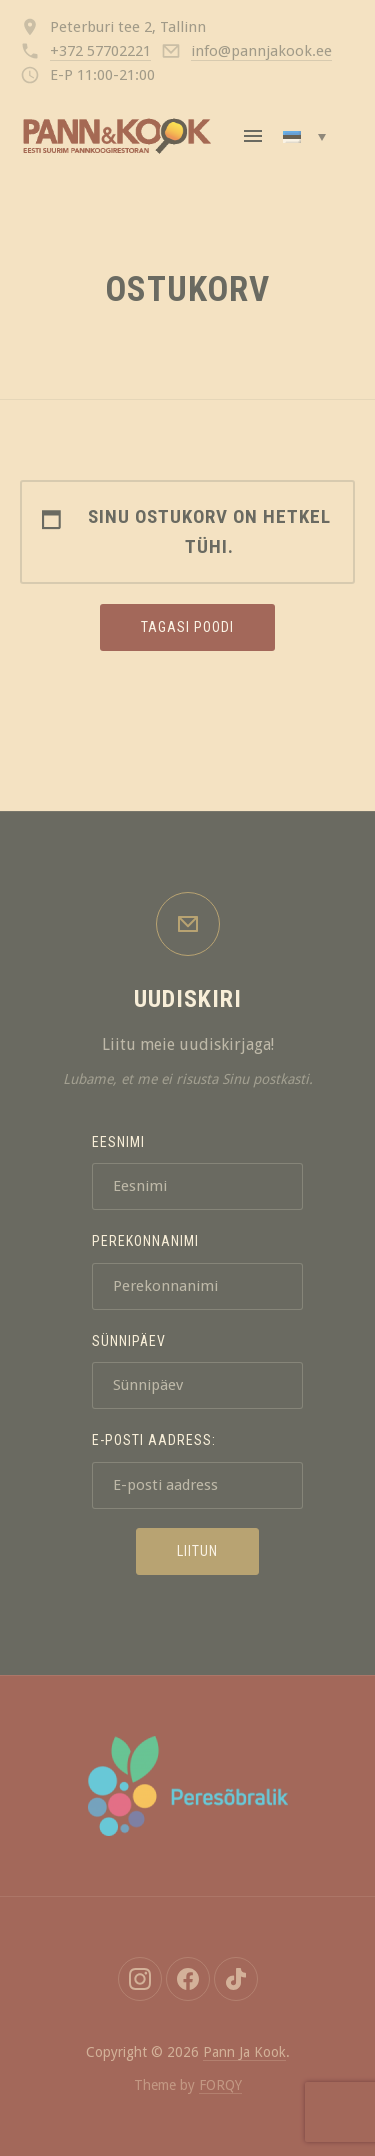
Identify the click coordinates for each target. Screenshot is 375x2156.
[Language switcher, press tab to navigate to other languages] (304, 136)
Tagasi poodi (187, 627)
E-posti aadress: (154, 1440)
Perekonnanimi (145, 1241)
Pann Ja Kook (244, 2052)
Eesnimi (118, 1142)
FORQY (220, 2085)
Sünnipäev (129, 1341)
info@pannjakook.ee (261, 51)
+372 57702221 (100, 51)
